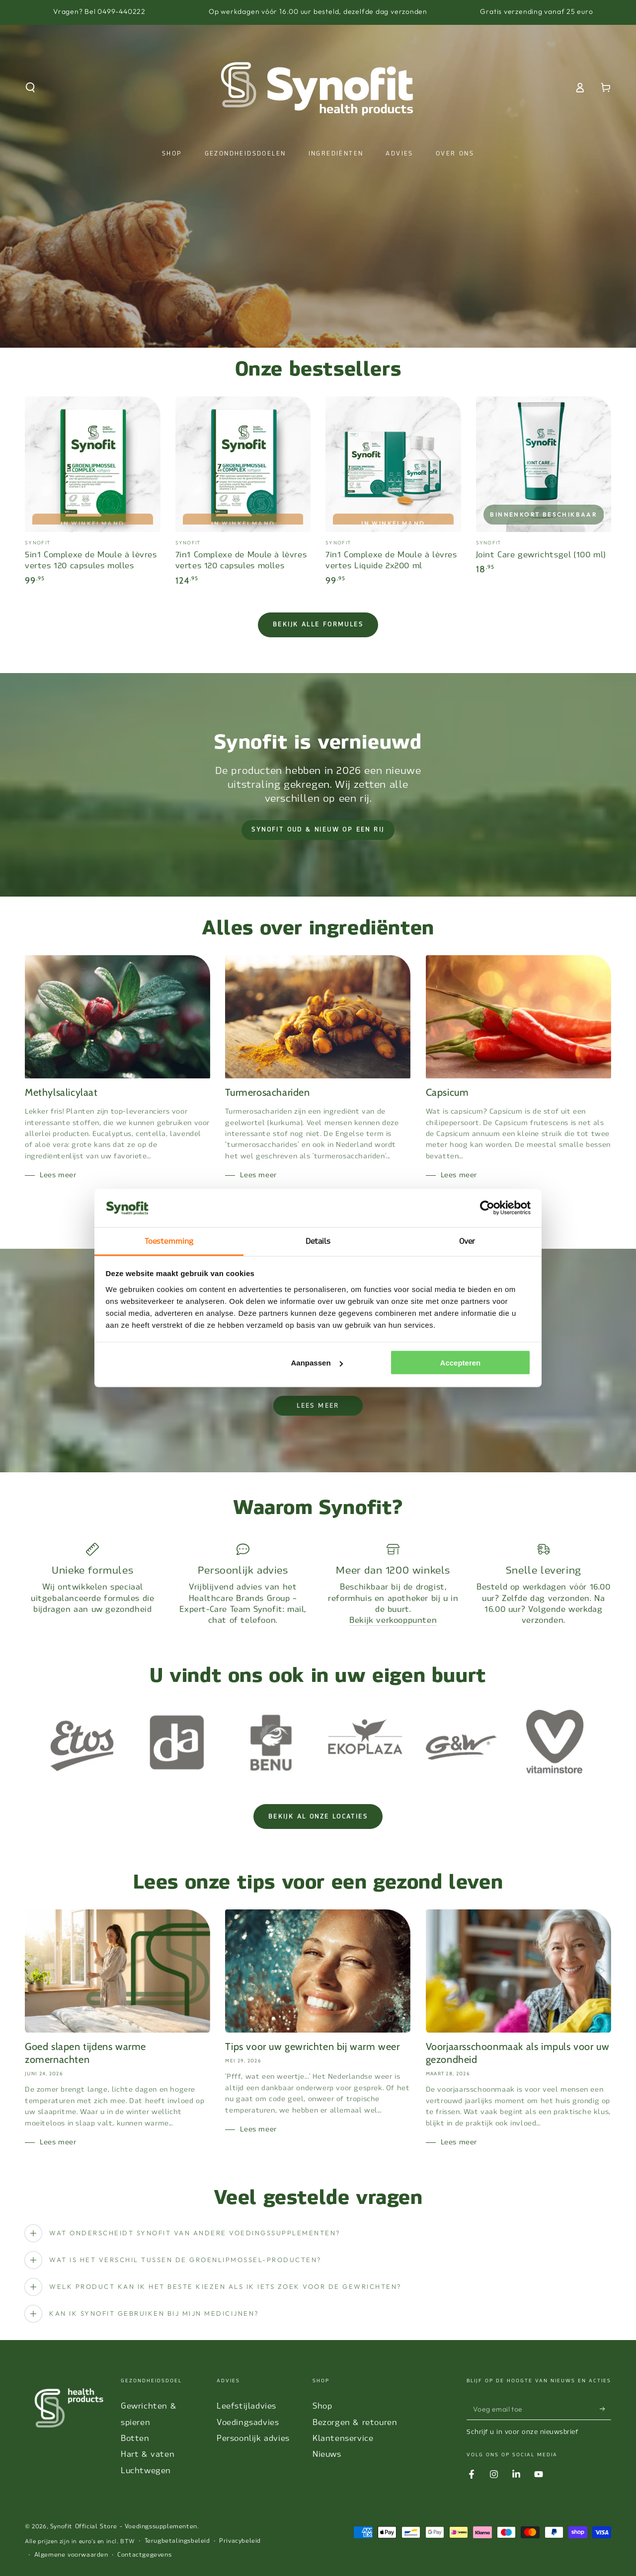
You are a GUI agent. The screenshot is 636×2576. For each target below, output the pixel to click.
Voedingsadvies (248, 2422)
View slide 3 (347, 327)
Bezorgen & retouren (355, 2422)
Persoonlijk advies (253, 2438)
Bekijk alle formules (318, 624)
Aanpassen (317, 1363)
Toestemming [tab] (169, 1240)
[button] (30, 87)
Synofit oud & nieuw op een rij (317, 829)
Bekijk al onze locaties (318, 1816)
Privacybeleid (240, 2540)
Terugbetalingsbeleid (177, 2540)
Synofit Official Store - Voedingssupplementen (123, 2526)
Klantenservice (343, 2438)
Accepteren (460, 1363)
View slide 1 (288, 327)
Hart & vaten (147, 2454)
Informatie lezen (318, 293)
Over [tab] (467, 1240)
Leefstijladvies (246, 2406)
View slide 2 (318, 327)
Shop (322, 2406)
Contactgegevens (144, 2554)
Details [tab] (318, 1240)
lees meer (318, 1405)
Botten (135, 2438)
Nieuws (327, 2454)
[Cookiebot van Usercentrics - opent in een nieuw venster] (487, 1208)
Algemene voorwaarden (71, 2554)
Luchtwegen (146, 2470)
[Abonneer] (605, 2409)
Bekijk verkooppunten (393, 1620)
